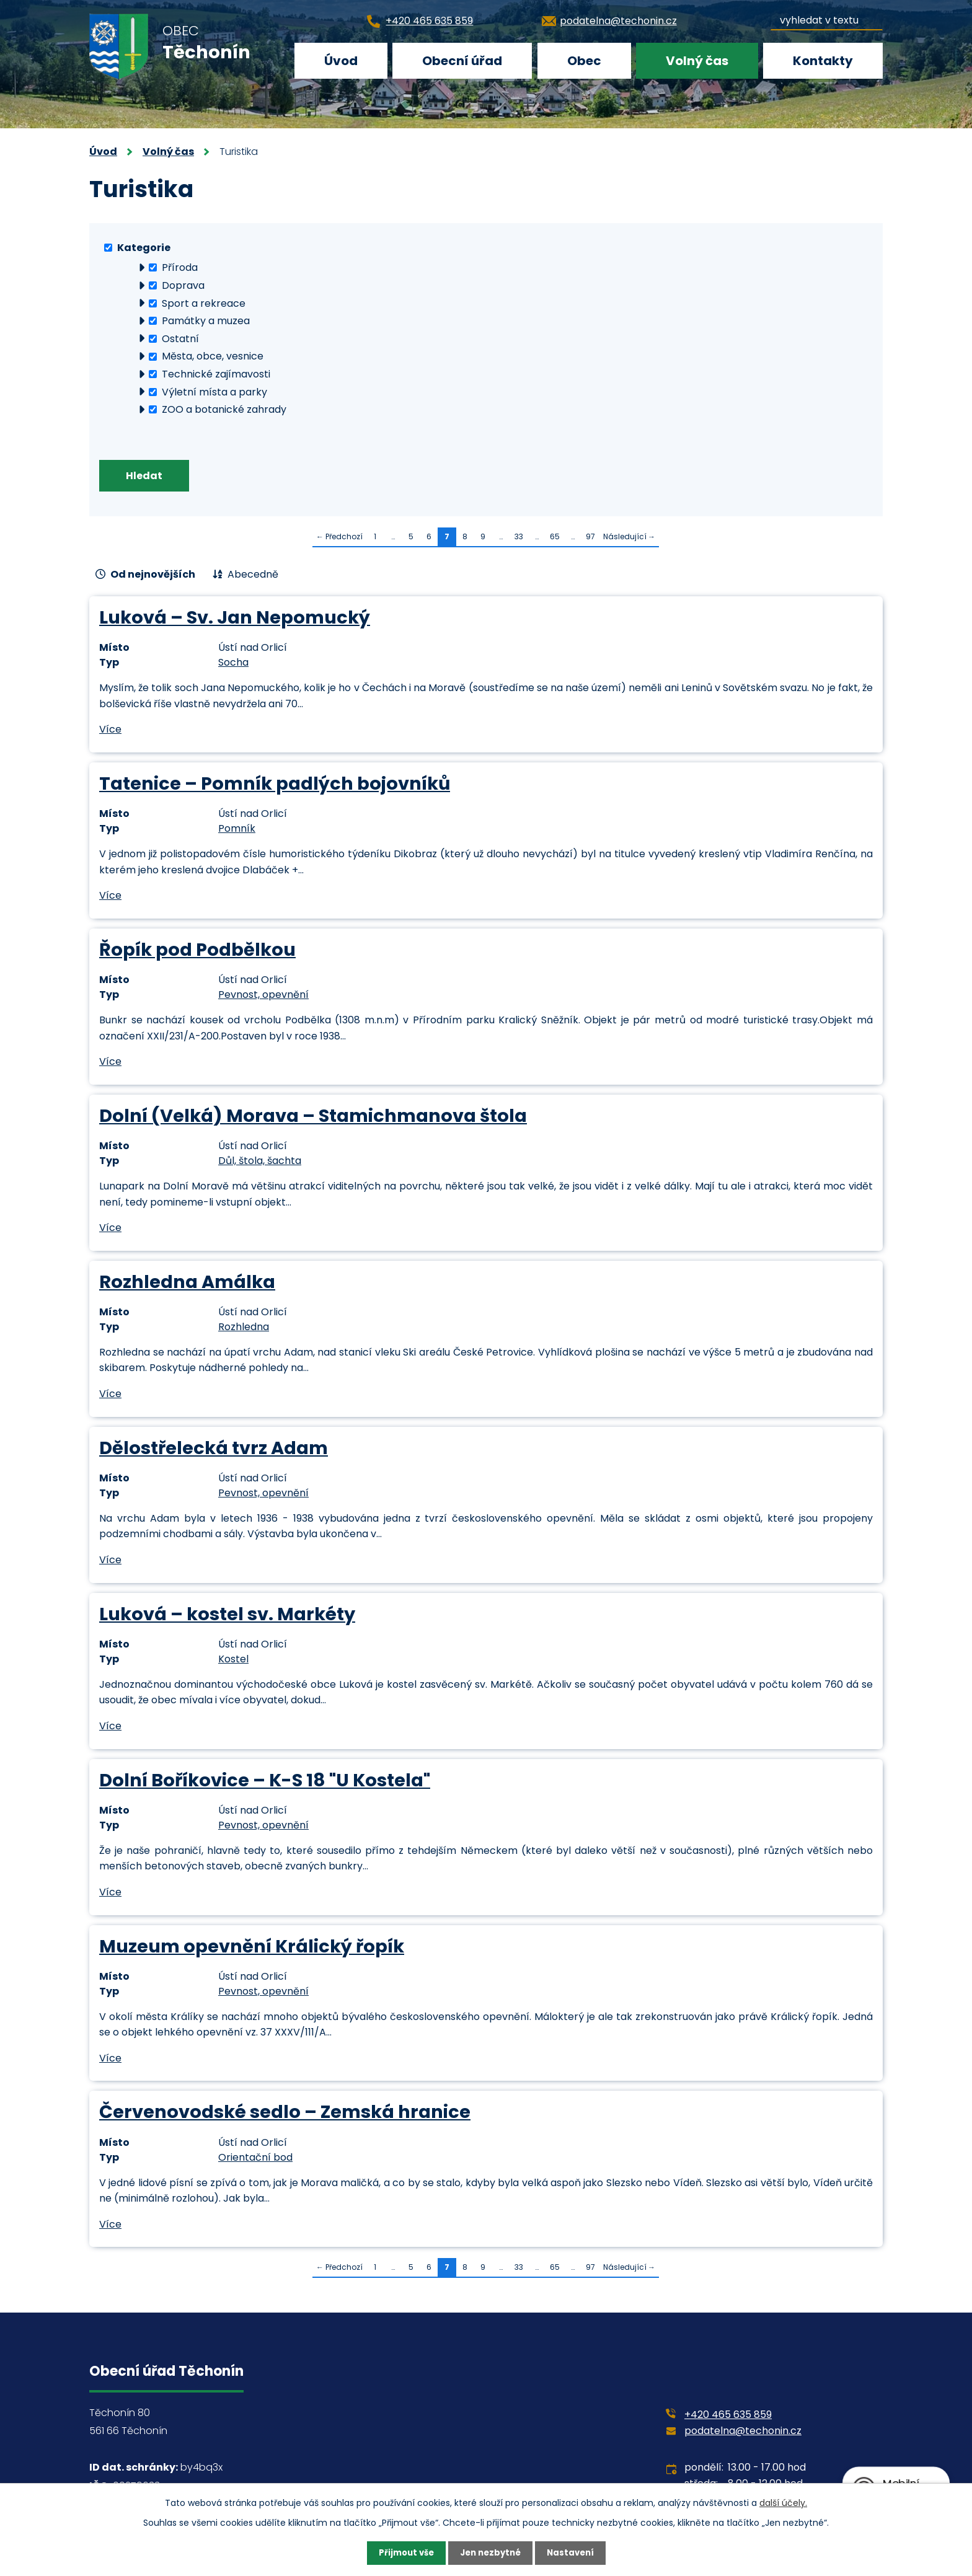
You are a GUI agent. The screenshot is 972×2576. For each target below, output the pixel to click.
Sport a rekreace (203, 303)
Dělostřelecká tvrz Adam (213, 1449)
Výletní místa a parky (214, 391)
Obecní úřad (462, 60)
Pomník (236, 831)
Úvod (341, 60)
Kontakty (823, 60)
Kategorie (143, 247)
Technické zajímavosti (216, 374)
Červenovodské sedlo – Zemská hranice (285, 2114)
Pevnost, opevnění (263, 997)
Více (110, 732)
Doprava (183, 285)
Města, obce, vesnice (212, 356)
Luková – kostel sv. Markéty (227, 1615)
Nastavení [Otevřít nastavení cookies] (574, 2552)
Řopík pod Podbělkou (197, 952)
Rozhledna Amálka (187, 1283)
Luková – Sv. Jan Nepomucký (234, 619)
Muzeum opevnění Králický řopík (251, 1948)
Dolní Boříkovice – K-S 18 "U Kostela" (264, 1782)
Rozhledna (243, 1329)
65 (555, 539)
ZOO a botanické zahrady (224, 409)
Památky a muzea (206, 321)
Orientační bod (255, 2159)
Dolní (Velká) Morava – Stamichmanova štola (313, 1118)
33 (519, 539)
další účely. (783, 2501)
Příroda (180, 267)
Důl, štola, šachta (259, 1163)
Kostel (233, 1661)
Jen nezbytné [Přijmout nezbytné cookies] (490, 2552)
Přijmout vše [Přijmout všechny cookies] (402, 2552)
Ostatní (180, 338)
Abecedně (253, 577)
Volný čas (697, 60)
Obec (584, 60)
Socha (233, 665)
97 (590, 539)
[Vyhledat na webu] (827, 18)
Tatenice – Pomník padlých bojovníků (274, 786)
